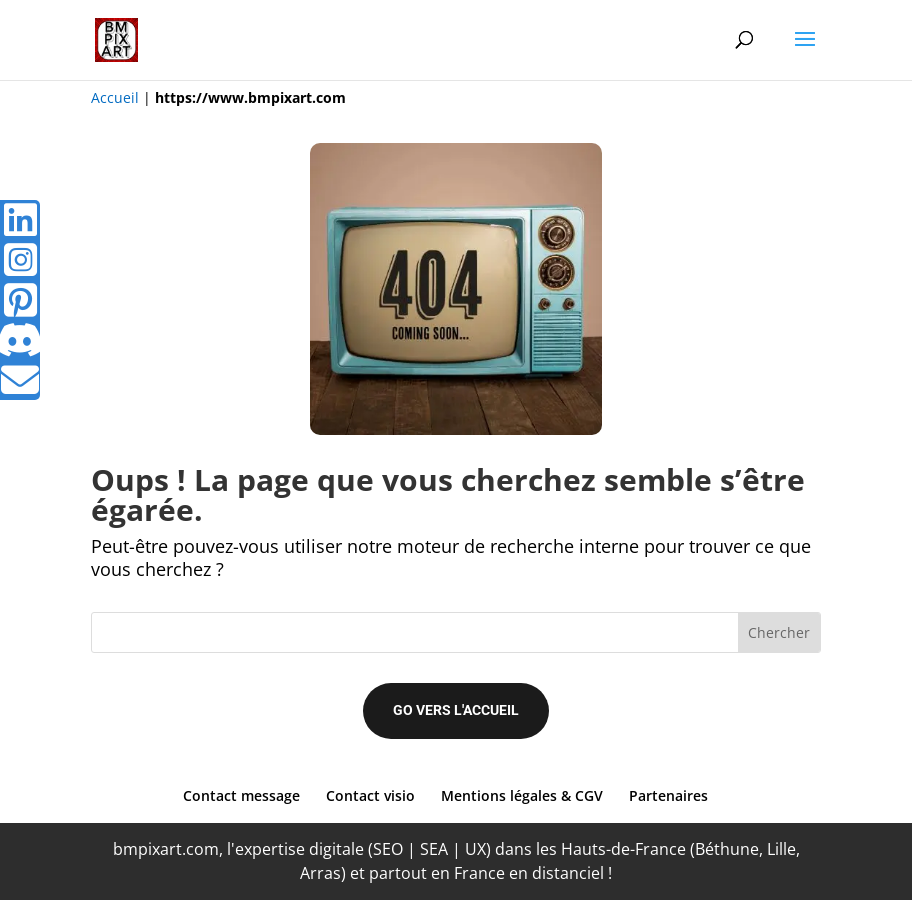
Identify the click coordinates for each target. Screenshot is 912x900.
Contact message (241, 795)
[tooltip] (20, 220)
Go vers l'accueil (456, 710)
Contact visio (370, 795)
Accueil (115, 97)
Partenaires (668, 795)
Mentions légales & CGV (522, 795)
